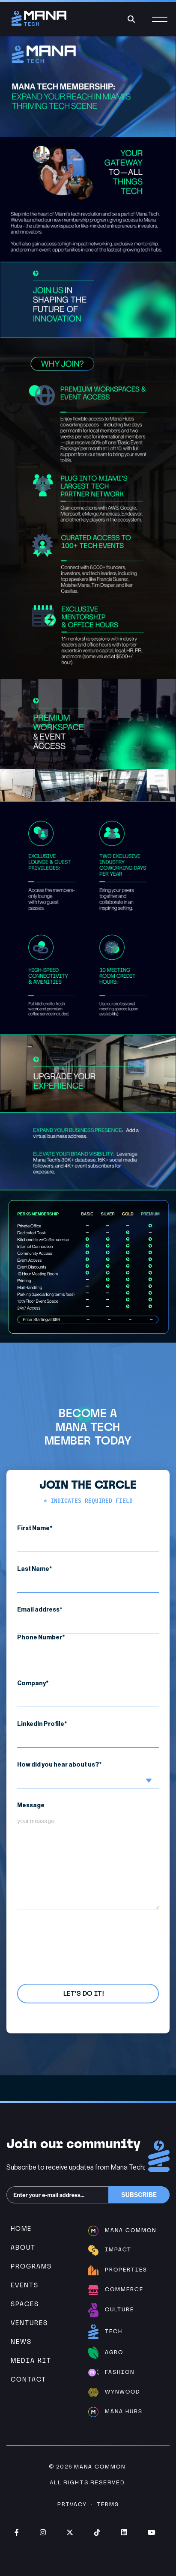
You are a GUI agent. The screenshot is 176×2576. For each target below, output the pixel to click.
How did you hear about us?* (88, 1775)
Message (88, 1856)
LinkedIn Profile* (88, 1734)
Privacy (72, 2504)
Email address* (88, 1620)
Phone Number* (88, 1648)
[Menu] (159, 24)
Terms (108, 2504)
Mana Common (99, 2466)
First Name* (88, 1538)
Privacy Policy (66, 1937)
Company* (88, 1694)
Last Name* (88, 1579)
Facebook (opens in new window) (17, 2532)
